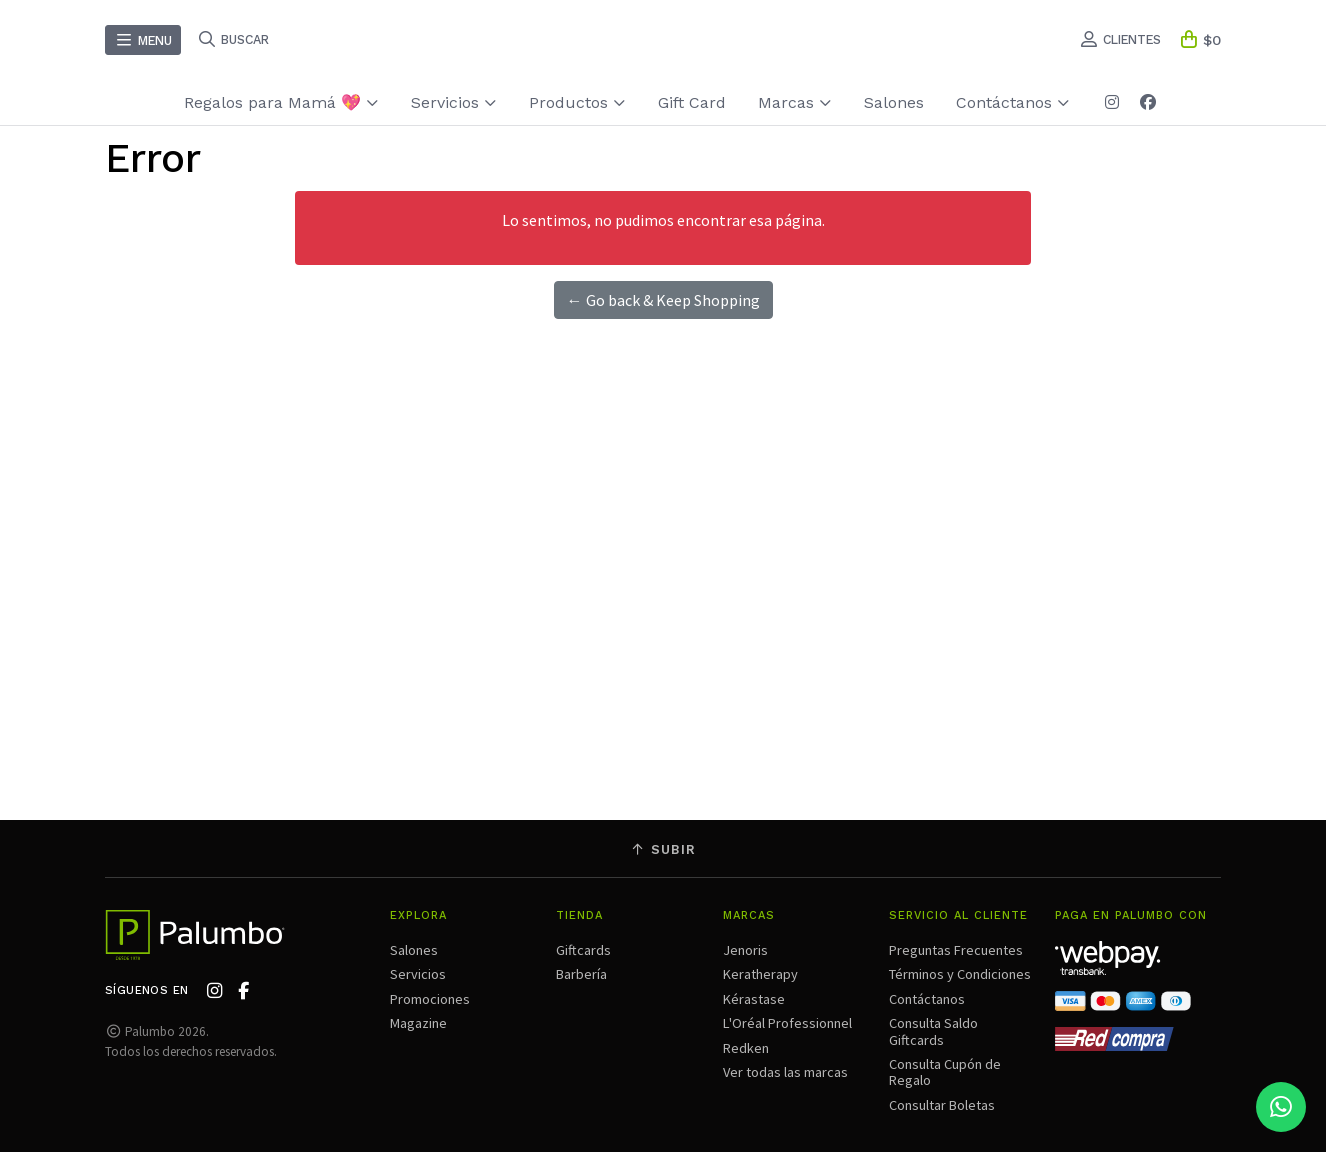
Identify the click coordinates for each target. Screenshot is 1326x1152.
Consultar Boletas (942, 1105)
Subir (663, 849)
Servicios (454, 102)
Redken (746, 1048)
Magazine (418, 1023)
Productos (577, 102)
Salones (894, 102)
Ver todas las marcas (785, 1072)
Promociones (430, 999)
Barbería (581, 974)
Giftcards (583, 950)
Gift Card (692, 102)
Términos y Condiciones (960, 974)
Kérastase (754, 999)
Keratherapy (760, 974)
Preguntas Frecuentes (956, 950)
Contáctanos (1013, 102)
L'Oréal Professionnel (787, 1023)
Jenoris (745, 950)
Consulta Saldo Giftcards (933, 1031)
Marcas (795, 102)
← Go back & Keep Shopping (663, 300)
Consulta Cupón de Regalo (945, 1072)
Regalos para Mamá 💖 (281, 102)
